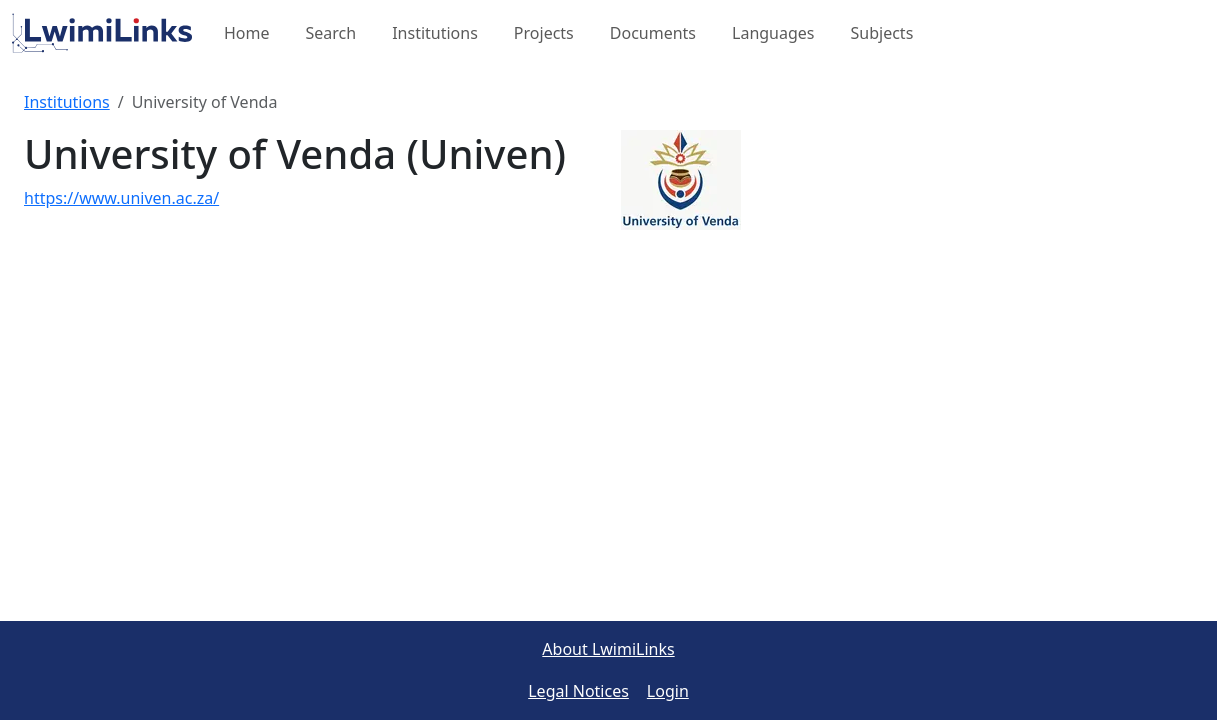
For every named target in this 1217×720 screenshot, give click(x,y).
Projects (544, 33)
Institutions (435, 33)
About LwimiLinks (608, 649)
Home (247, 33)
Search (331, 33)
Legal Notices (578, 691)
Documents (653, 33)
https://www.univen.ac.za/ (121, 198)
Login (668, 691)
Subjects (882, 33)
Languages (773, 33)
